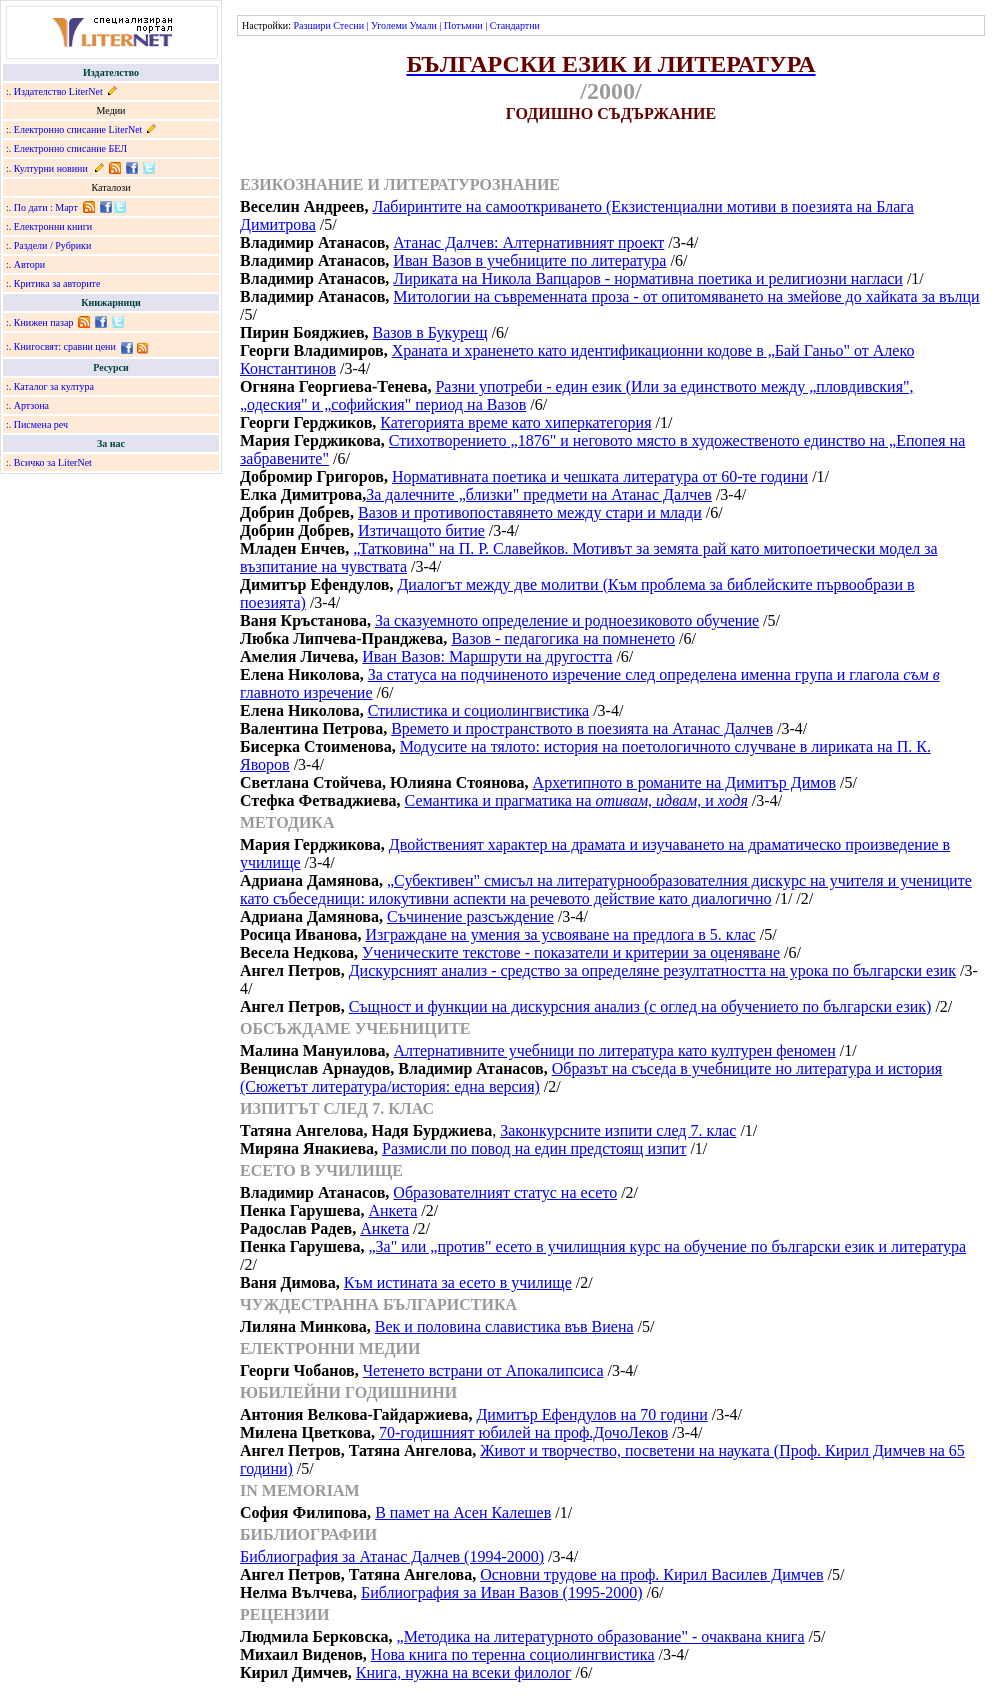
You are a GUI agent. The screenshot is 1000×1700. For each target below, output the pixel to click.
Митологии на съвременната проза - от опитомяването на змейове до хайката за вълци (686, 296)
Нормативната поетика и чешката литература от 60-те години (600, 476)
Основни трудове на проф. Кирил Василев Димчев (651, 1574)
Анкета (392, 1210)
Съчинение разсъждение (470, 916)
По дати (31, 207)
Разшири (311, 25)
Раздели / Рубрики (53, 245)
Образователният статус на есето (505, 1192)
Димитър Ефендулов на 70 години (591, 1414)
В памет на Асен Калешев (463, 1512)
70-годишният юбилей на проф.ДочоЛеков (523, 1432)
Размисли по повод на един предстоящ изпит (534, 1148)
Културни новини (51, 168)
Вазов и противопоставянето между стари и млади (530, 512)
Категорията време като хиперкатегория (515, 422)
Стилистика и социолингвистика (479, 710)
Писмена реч (41, 424)
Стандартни (515, 25)
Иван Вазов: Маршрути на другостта (487, 656)
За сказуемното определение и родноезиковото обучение (567, 620)
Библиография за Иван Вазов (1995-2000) (502, 1592)
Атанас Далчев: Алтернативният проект (528, 242)
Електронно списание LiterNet (78, 129)
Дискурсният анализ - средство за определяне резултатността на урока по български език (652, 970)
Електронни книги (53, 226)
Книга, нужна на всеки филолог (464, 1672)
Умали (423, 25)
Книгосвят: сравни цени (65, 346)
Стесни (348, 25)
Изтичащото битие (421, 530)
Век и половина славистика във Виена (504, 1326)
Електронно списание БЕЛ (70, 148)
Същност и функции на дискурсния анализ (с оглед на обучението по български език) (640, 1006)
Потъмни (463, 25)
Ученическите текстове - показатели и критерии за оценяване (571, 952)
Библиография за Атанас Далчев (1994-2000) (392, 1556)
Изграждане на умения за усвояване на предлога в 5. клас (560, 934)
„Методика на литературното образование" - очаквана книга (601, 1636)
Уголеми (389, 25)
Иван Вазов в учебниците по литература (529, 260)
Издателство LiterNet (58, 91)
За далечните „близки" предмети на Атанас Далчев (539, 494)
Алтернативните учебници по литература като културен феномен (614, 1050)
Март (66, 207)
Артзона (31, 405)
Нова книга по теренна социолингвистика (513, 1654)
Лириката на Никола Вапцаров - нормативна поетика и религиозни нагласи (648, 278)
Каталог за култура (54, 386)
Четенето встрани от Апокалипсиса (483, 1370)
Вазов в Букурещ (430, 332)
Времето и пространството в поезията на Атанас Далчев (582, 728)
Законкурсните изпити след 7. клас (618, 1130)
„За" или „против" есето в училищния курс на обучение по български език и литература (667, 1246)
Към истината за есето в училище (458, 1282)
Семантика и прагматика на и (576, 800)
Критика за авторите (57, 283)
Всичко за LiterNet (53, 462)
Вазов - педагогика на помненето (563, 638)
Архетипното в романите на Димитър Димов (684, 782)
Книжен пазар (44, 322)
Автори (29, 264)
